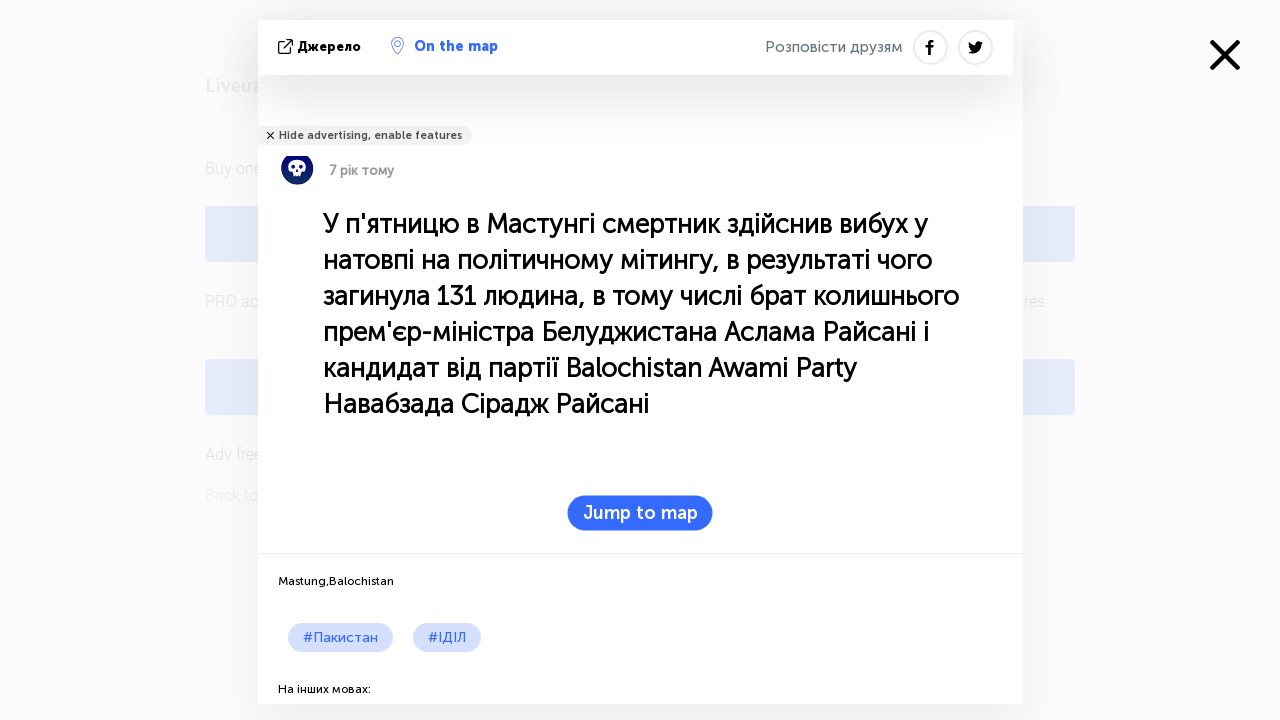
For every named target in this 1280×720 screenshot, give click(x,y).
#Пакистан (340, 637)
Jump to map (640, 513)
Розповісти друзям (834, 47)
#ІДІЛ (447, 637)
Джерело (321, 46)
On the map (444, 46)
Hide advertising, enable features (370, 135)
